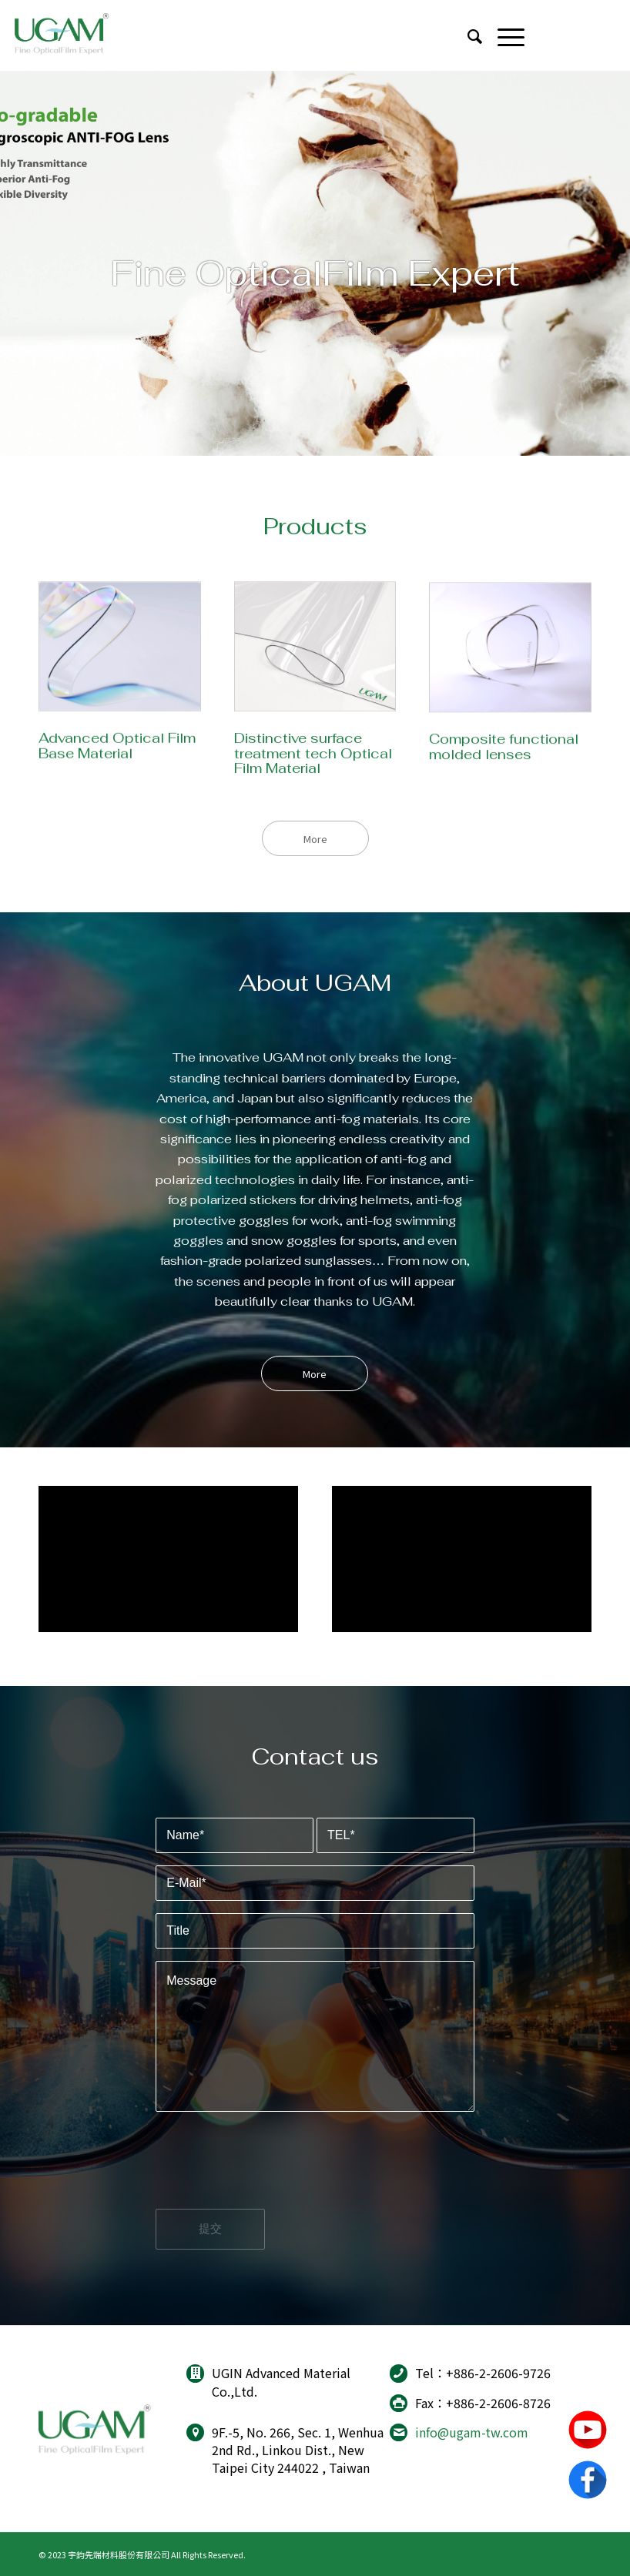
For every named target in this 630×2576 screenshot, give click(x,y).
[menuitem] (467, 35)
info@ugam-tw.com (471, 2432)
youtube (587, 2429)
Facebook (587, 2480)
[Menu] (503, 35)
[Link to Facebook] (602, 35)
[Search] (467, 35)
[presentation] (273, 2173)
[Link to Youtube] (571, 35)
